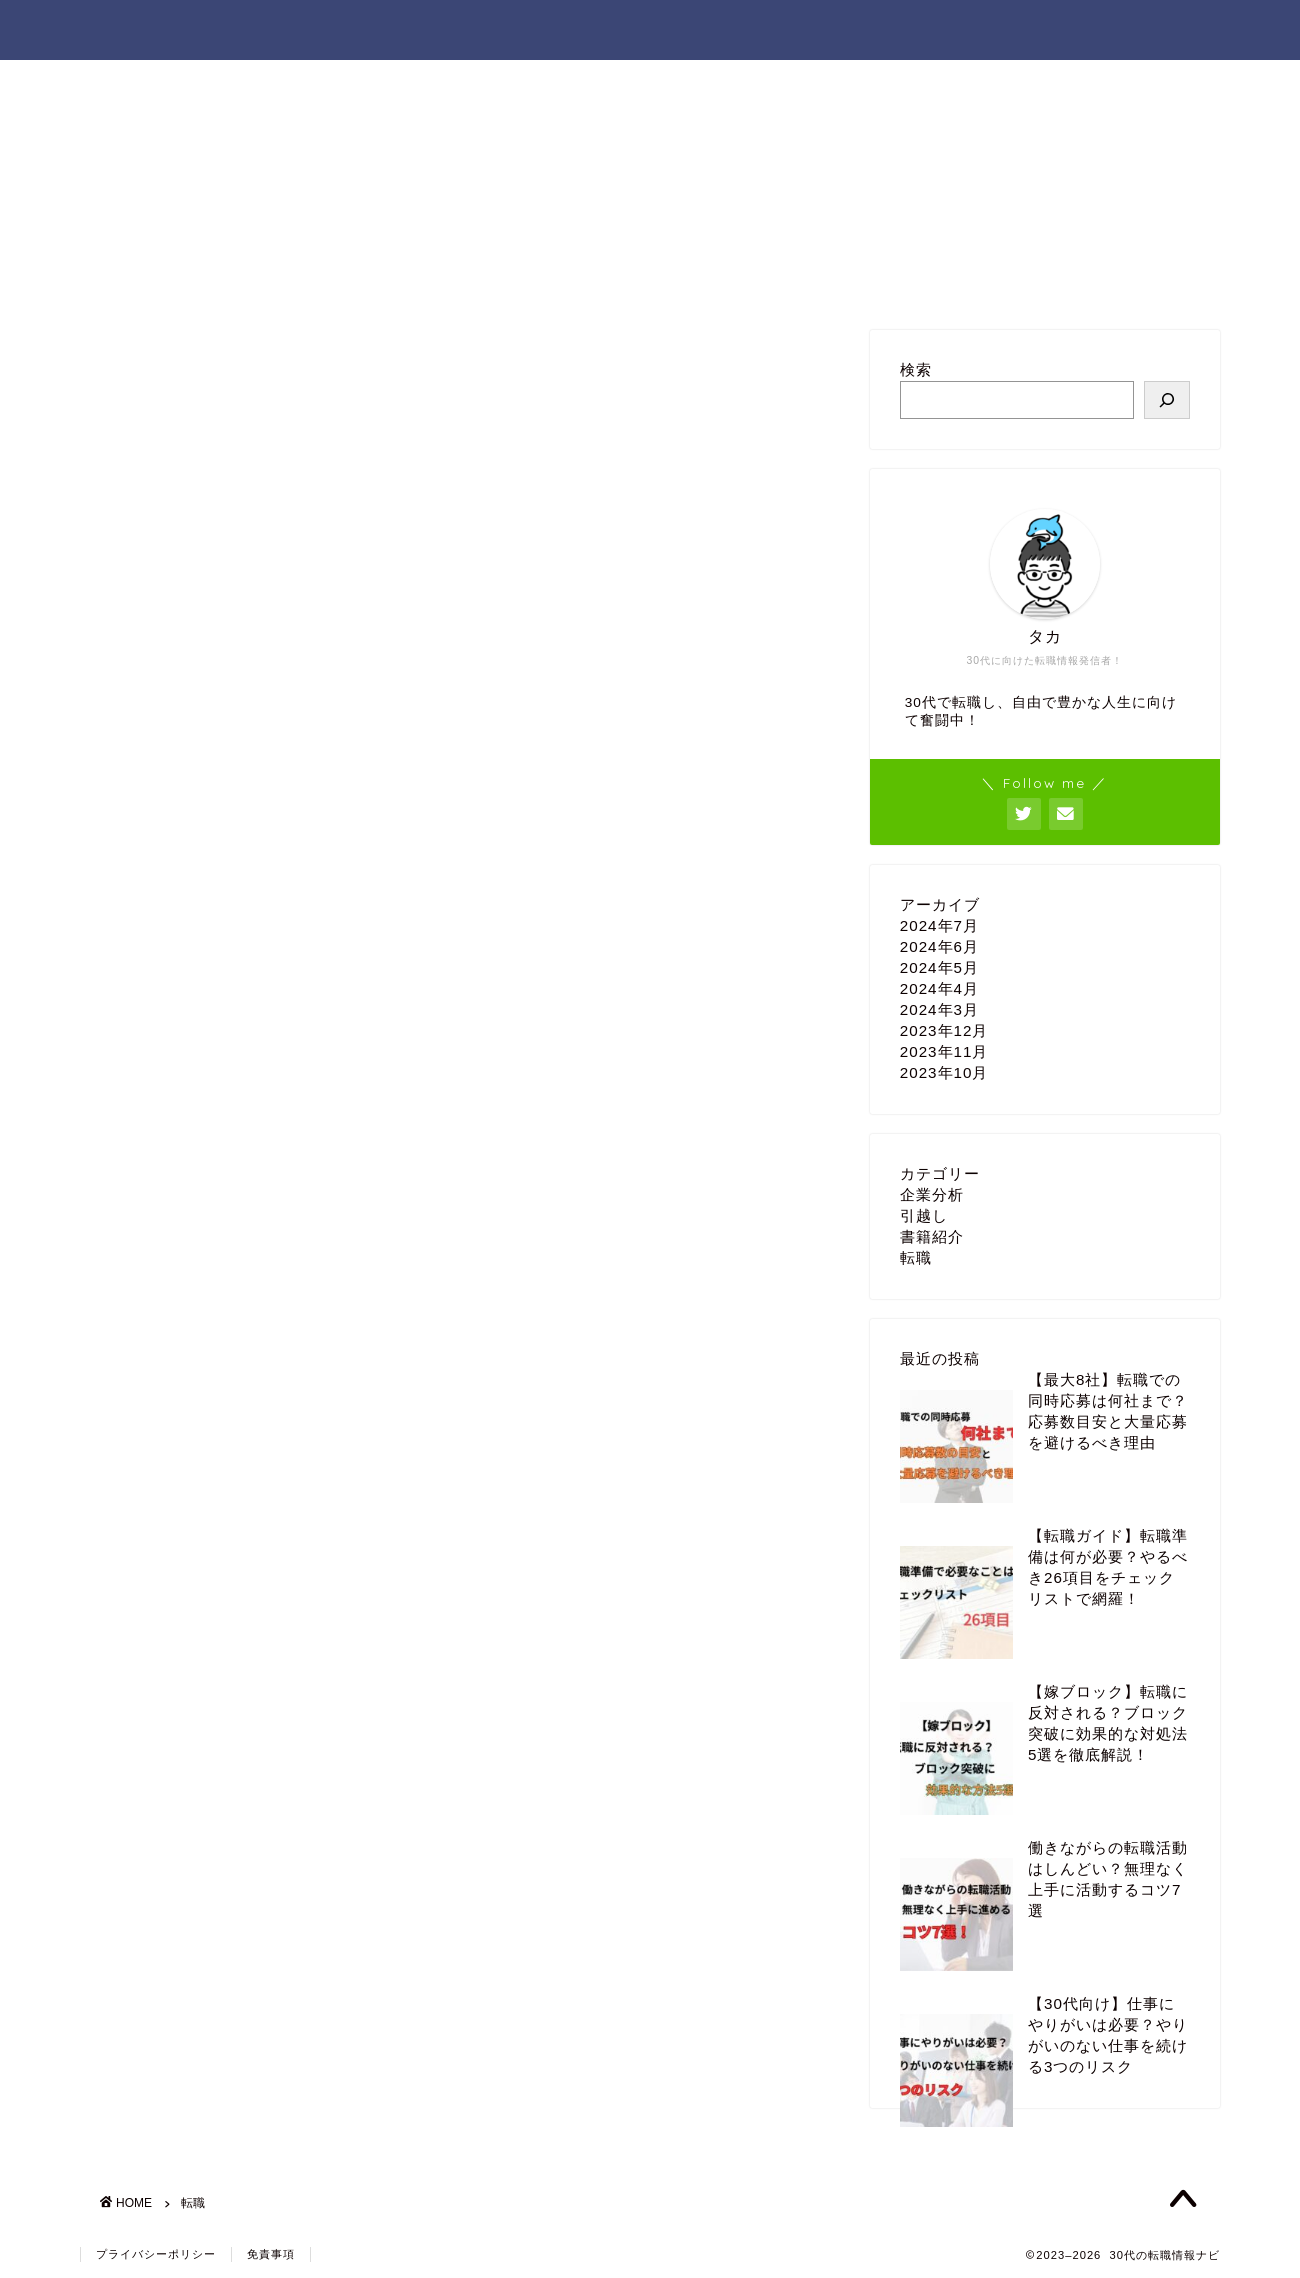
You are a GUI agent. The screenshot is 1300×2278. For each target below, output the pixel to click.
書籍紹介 (932, 1236)
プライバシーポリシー (156, 2254)
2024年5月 (939, 967)
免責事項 (271, 2254)
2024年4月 (939, 988)
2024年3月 (939, 1009)
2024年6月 (939, 946)
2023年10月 (944, 1072)
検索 (916, 369)
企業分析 (932, 1194)
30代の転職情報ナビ (186, 28)
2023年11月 (944, 1051)
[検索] (1167, 400)
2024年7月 (939, 925)
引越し (924, 1215)
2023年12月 (944, 1030)
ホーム (940, 31)
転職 (916, 1257)
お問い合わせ (1062, 31)
